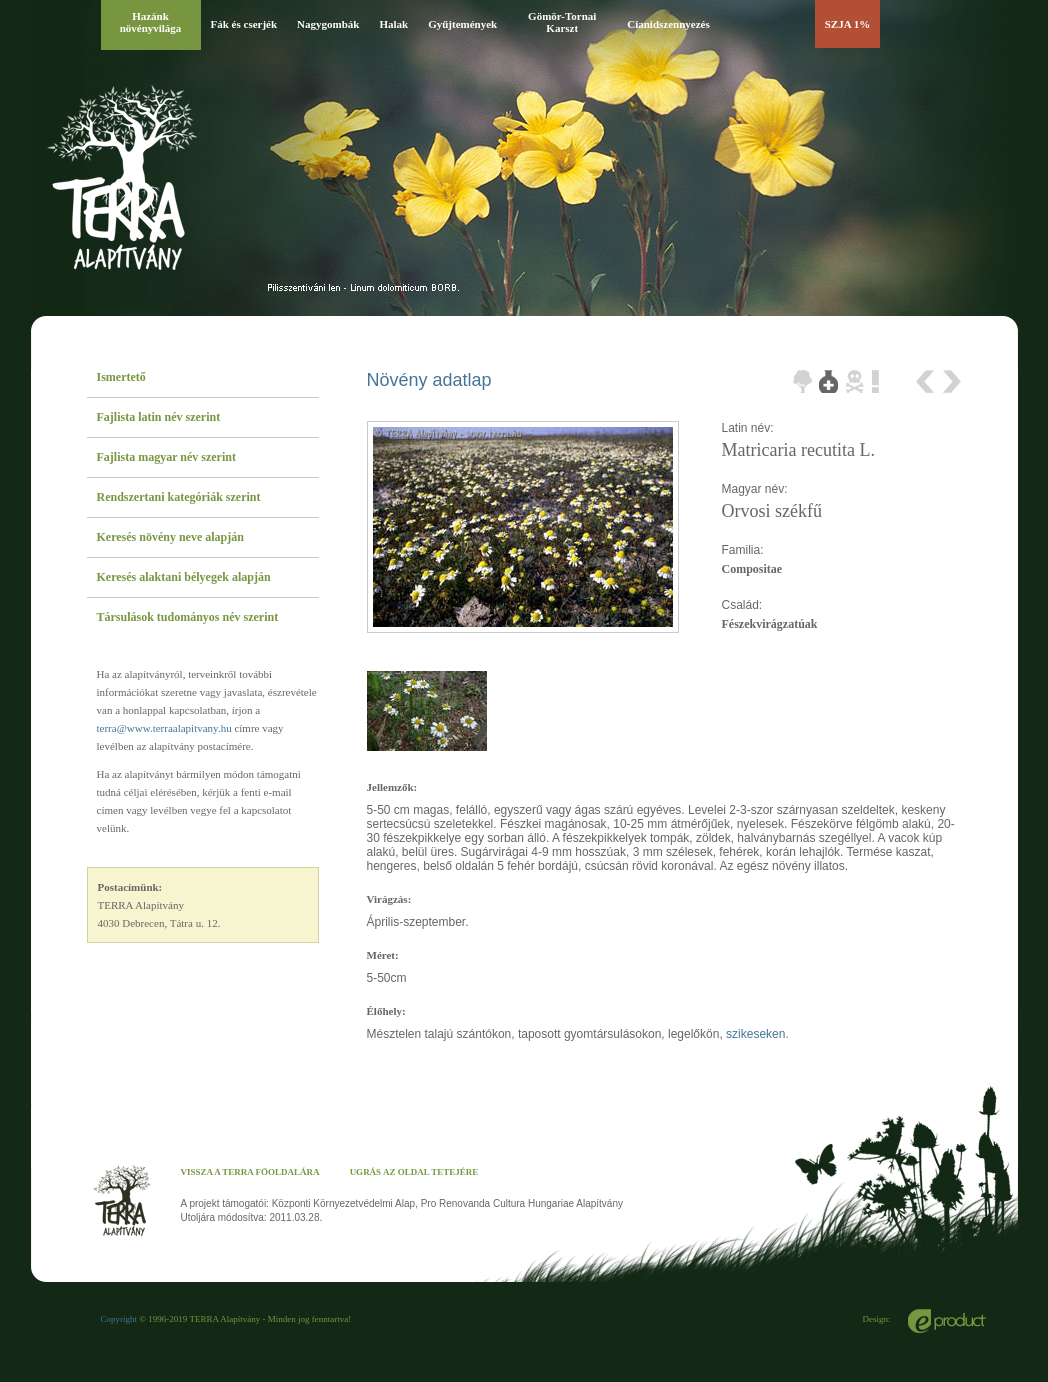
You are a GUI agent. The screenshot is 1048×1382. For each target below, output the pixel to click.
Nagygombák (328, 24)
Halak (393, 24)
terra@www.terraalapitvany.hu (164, 728)
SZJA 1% (848, 24)
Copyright (119, 1319)
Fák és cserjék (244, 24)
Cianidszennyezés (668, 24)
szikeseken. (757, 1034)
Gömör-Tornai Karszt (562, 22)
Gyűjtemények (462, 24)
